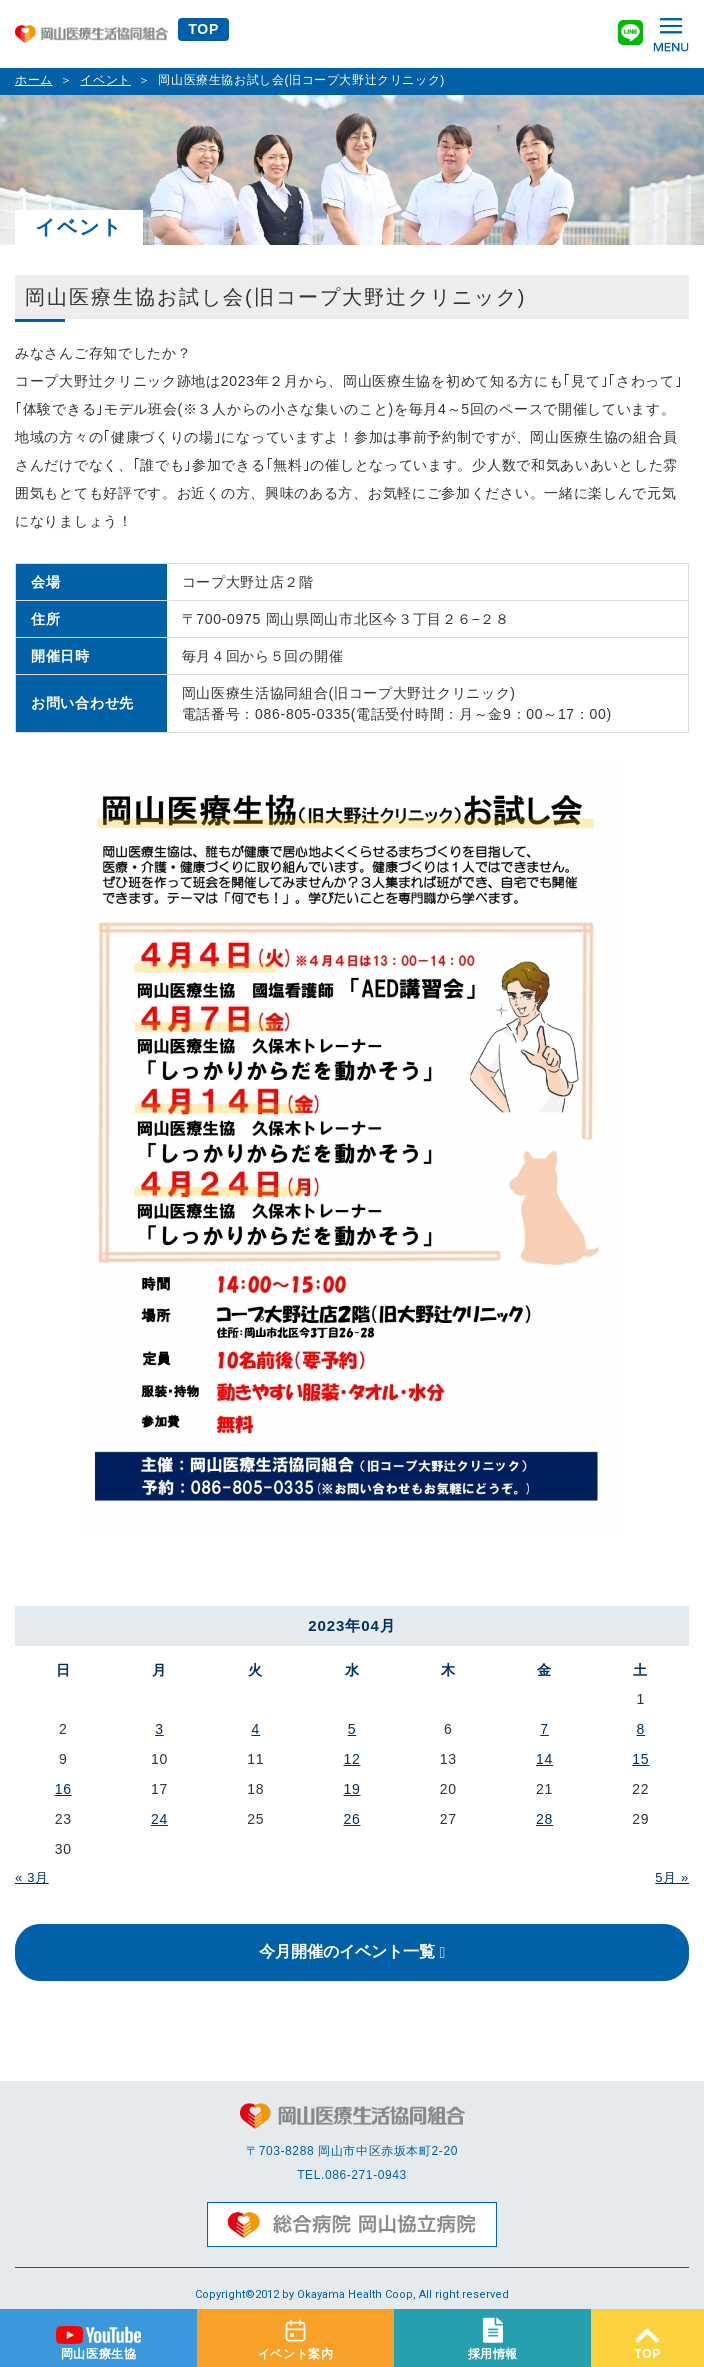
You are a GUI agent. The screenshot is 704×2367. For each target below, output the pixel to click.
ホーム (34, 80)
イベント (105, 80)
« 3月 (32, 1877)
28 (544, 1819)
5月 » (672, 1877)
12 (351, 1759)
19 (351, 1789)
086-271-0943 (366, 2175)
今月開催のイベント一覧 (347, 1951)
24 (159, 1819)
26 (351, 1819)
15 (640, 1759)
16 (63, 1789)
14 (544, 1759)
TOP (203, 29)
